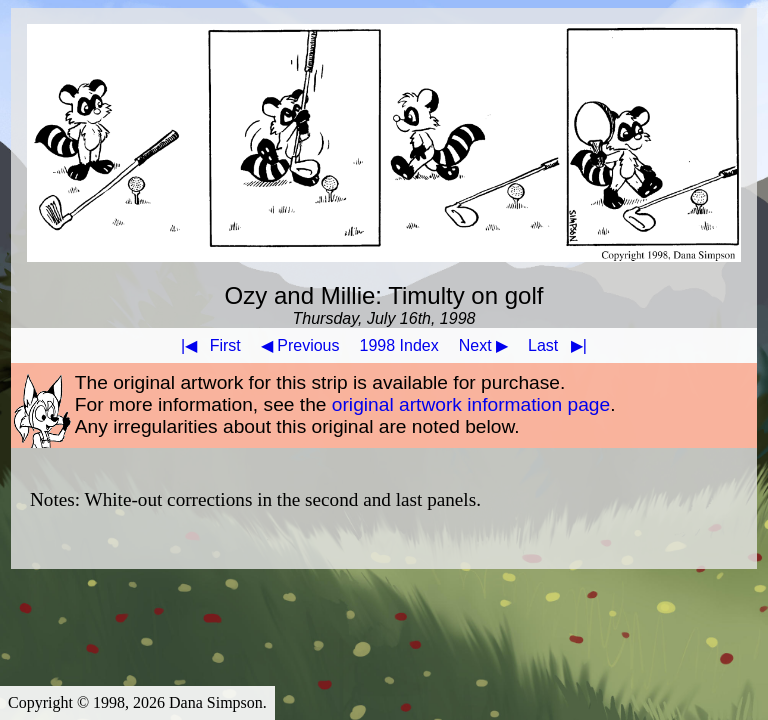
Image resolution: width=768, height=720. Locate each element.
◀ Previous (300, 345)
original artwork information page (471, 404)
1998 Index (399, 345)
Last (561, 345)
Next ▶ (483, 345)
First (207, 345)
